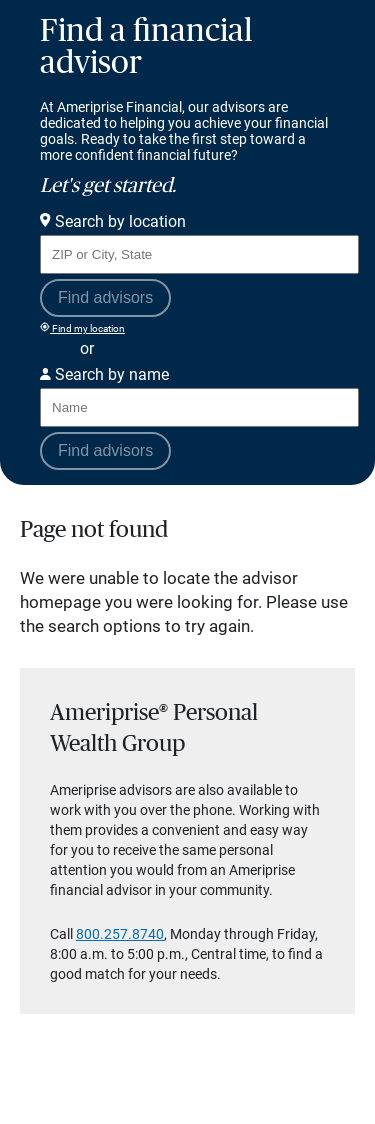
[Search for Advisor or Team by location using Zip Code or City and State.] (199, 254)
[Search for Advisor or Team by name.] (199, 407)
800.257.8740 (120, 934)
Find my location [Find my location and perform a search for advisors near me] (82, 328)
